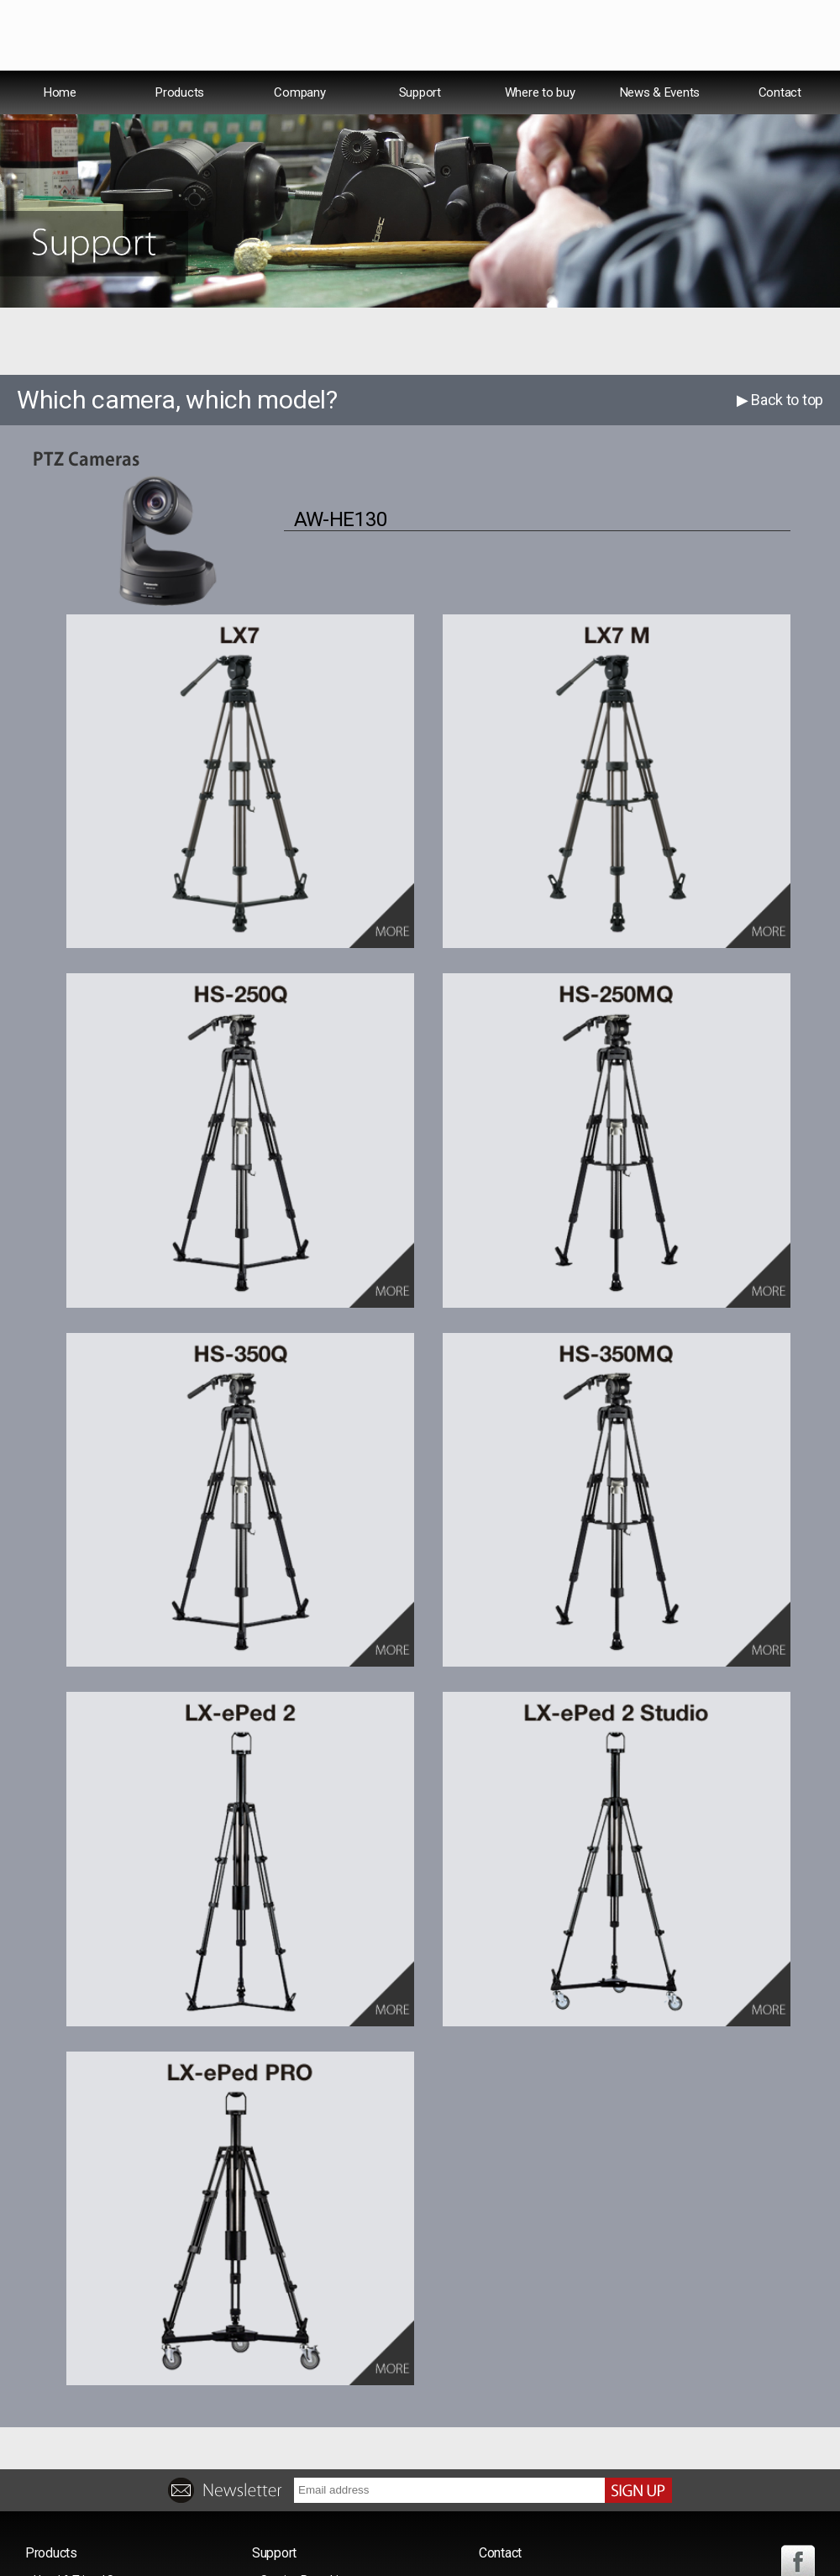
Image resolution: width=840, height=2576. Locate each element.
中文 (756, 87)
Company (299, 129)
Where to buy (540, 129)
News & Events (660, 129)
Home (60, 129)
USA (632, 88)
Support (420, 129)
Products (179, 129)
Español (695, 88)
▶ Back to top (780, 436)
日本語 (809, 87)
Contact (780, 129)
